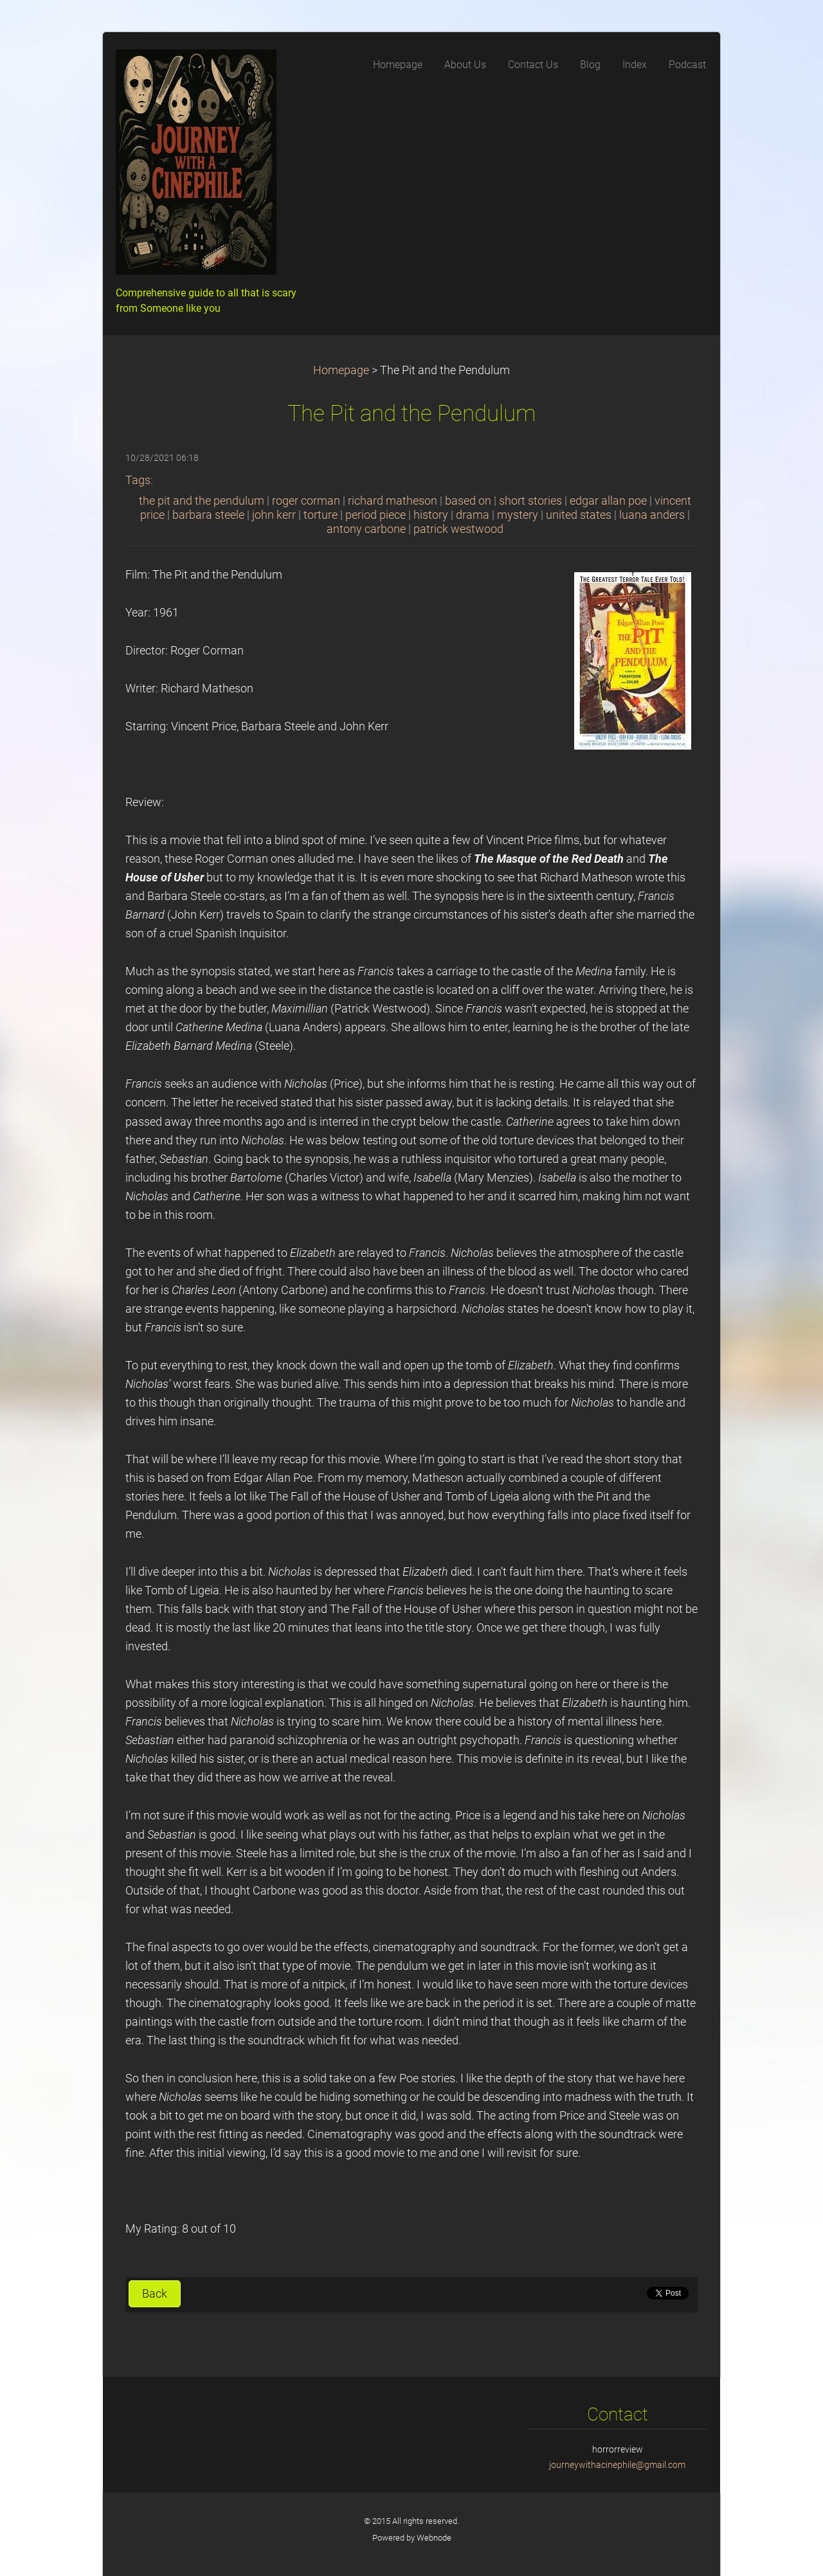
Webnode (434, 2538)
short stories (530, 500)
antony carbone (366, 529)
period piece (375, 515)
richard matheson (392, 500)
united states (578, 515)
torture (320, 515)
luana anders (652, 515)
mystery (517, 515)
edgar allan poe (608, 500)
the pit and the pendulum (201, 500)
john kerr (274, 515)
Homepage (341, 370)
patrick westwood (458, 529)
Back (154, 2293)
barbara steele (208, 515)
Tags (137, 480)
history (430, 515)
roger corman (306, 500)
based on (468, 500)
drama (472, 515)
